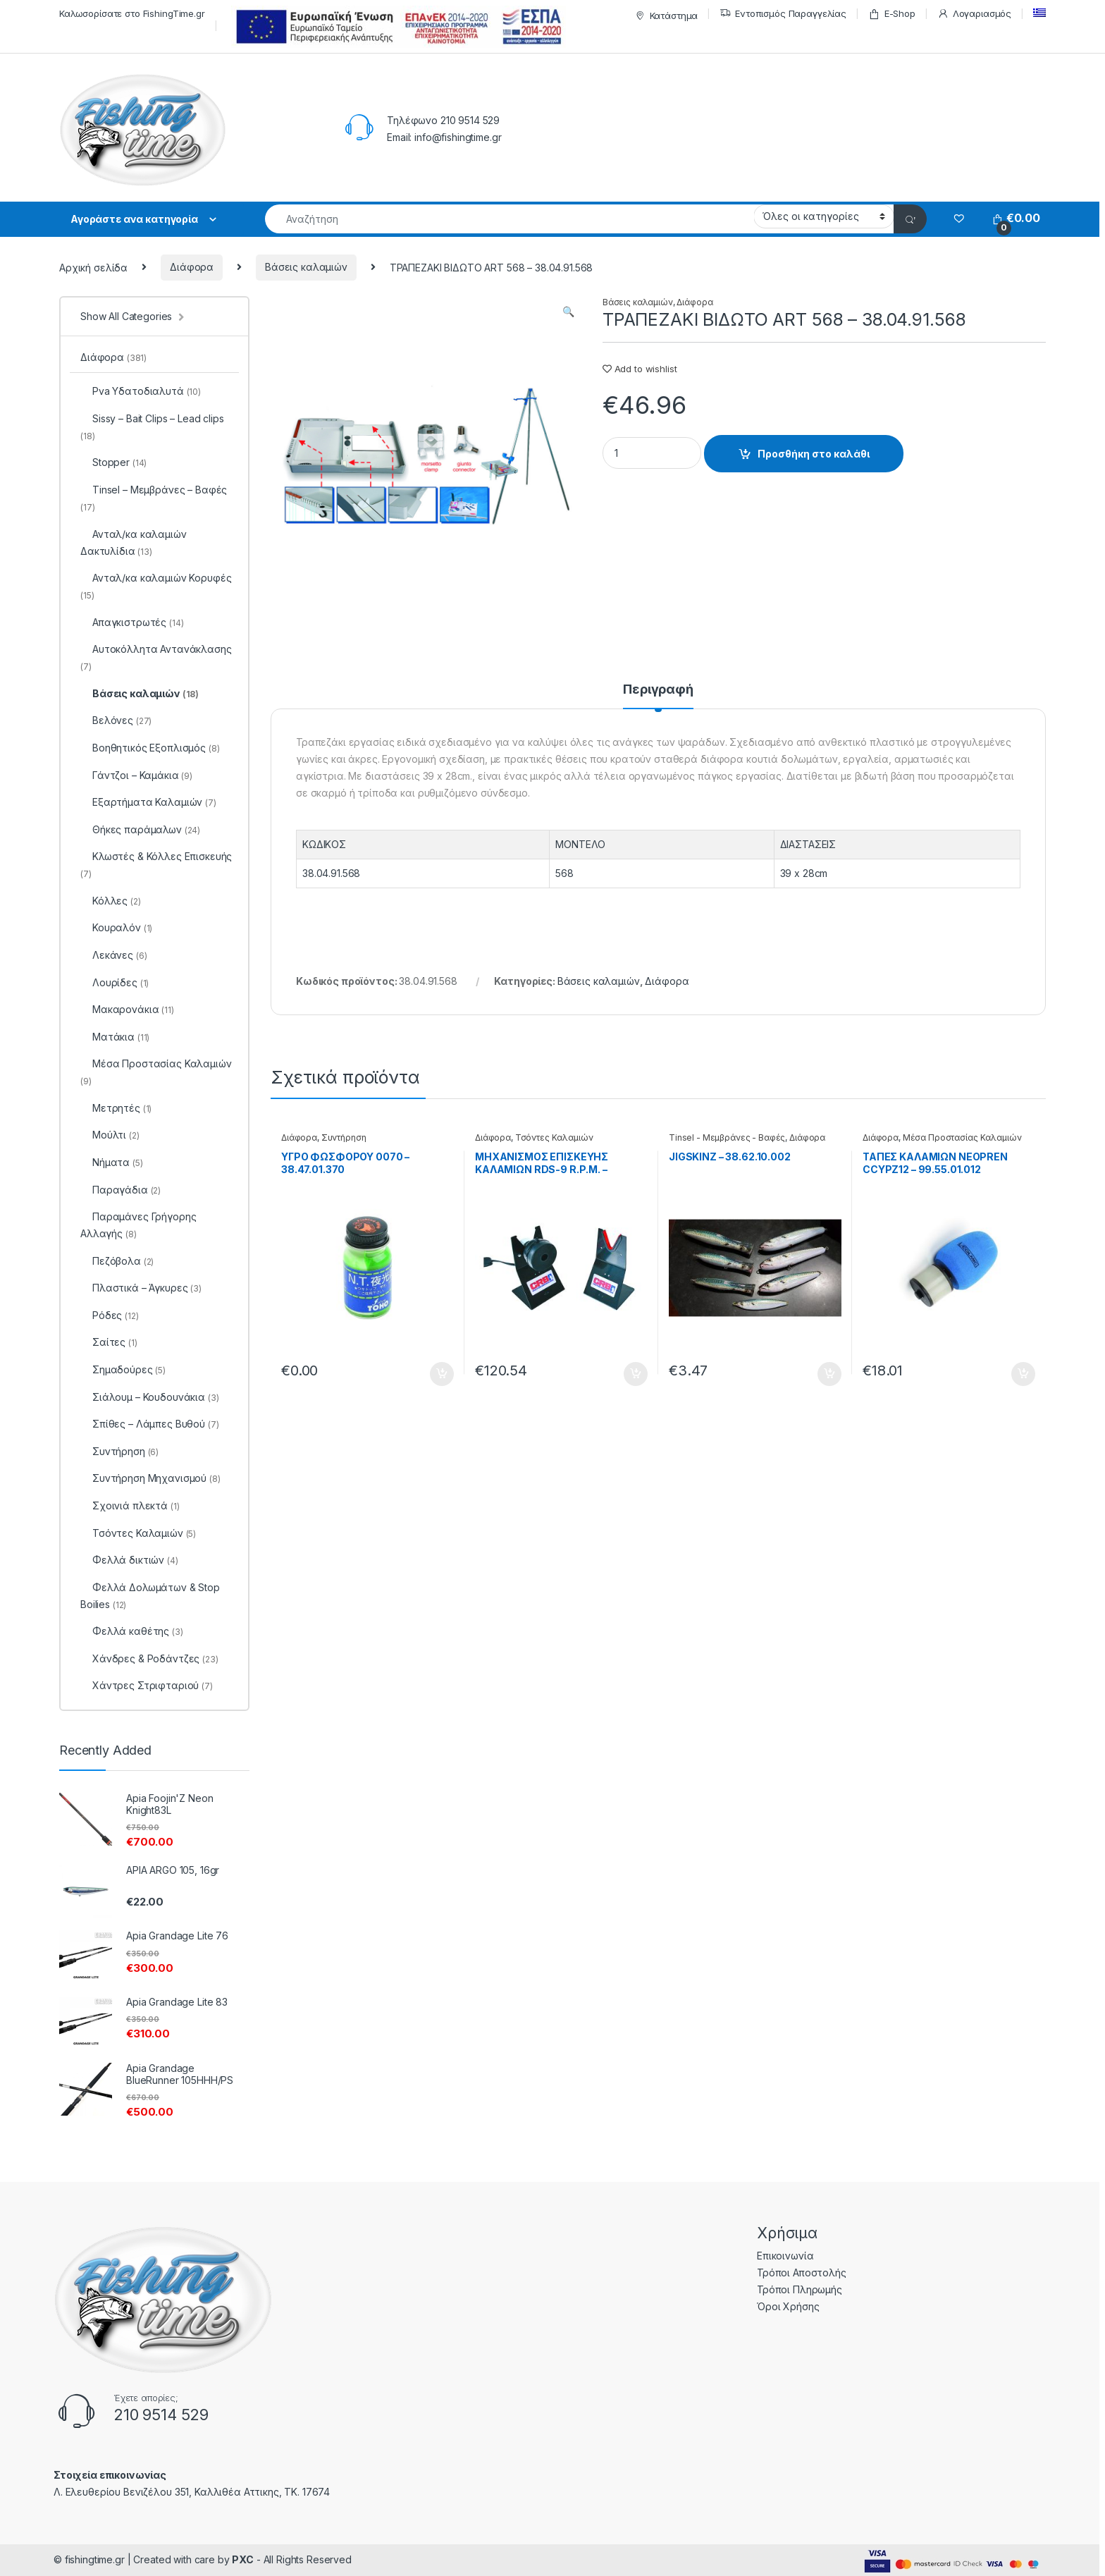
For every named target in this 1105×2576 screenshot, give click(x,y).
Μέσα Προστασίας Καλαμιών (962, 1137)
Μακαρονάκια (127, 1009)
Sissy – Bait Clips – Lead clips (152, 426)
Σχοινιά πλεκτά (129, 1505)
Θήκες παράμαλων (140, 829)
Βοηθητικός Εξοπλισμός (150, 748)
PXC (243, 2559)
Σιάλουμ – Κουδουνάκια (149, 1397)
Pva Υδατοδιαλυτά (140, 391)
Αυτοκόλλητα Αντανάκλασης (156, 657)
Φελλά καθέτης (131, 1631)
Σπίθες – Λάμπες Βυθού (149, 1424)
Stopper (113, 462)
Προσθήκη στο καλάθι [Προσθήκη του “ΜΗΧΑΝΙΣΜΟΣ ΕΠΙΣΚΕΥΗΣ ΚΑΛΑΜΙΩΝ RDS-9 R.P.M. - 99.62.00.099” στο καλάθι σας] (636, 1374)
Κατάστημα (664, 16)
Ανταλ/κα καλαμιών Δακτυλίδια (133, 542)
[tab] (658, 696)
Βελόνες (116, 720)
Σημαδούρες (123, 1369)
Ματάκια (114, 1037)
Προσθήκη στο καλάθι (814, 454)
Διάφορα (192, 267)
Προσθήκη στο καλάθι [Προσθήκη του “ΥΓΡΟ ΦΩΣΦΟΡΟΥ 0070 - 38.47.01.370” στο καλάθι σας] (442, 1374)
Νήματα (111, 1162)
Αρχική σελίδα (93, 267)
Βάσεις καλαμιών (306, 267)
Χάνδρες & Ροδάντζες (149, 1658)
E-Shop (891, 14)
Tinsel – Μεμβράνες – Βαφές (153, 498)
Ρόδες (109, 1315)
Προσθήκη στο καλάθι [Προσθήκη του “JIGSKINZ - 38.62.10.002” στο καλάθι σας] (829, 1374)
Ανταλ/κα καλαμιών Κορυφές (155, 586)
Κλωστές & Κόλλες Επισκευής (156, 864)
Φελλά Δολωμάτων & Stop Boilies (150, 1595)
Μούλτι (110, 1135)
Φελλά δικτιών (129, 1560)
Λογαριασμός (974, 14)
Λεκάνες (113, 955)
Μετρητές (116, 1108)
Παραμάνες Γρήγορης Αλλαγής (138, 1224)
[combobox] (509, 218)
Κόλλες (110, 901)
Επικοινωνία (785, 2256)
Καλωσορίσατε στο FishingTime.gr (132, 13)
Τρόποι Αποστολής (801, 2272)
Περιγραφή (658, 690)
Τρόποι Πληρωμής (799, 2289)
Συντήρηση (343, 1137)
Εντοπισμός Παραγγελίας (783, 14)
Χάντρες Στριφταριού (146, 1685)
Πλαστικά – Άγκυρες (141, 1288)
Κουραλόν (116, 927)
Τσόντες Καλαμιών (554, 1137)
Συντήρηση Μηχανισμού (150, 1478)
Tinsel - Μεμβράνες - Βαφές (727, 1137)
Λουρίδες (114, 982)
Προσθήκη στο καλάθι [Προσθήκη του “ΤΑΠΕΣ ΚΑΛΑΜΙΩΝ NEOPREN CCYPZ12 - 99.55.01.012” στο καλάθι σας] (1023, 1374)
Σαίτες (108, 1342)
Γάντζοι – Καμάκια (136, 775)
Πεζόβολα (117, 1261)
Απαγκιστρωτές (131, 622)
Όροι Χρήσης (788, 2306)
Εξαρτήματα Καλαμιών (148, 802)
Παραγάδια (120, 1190)
